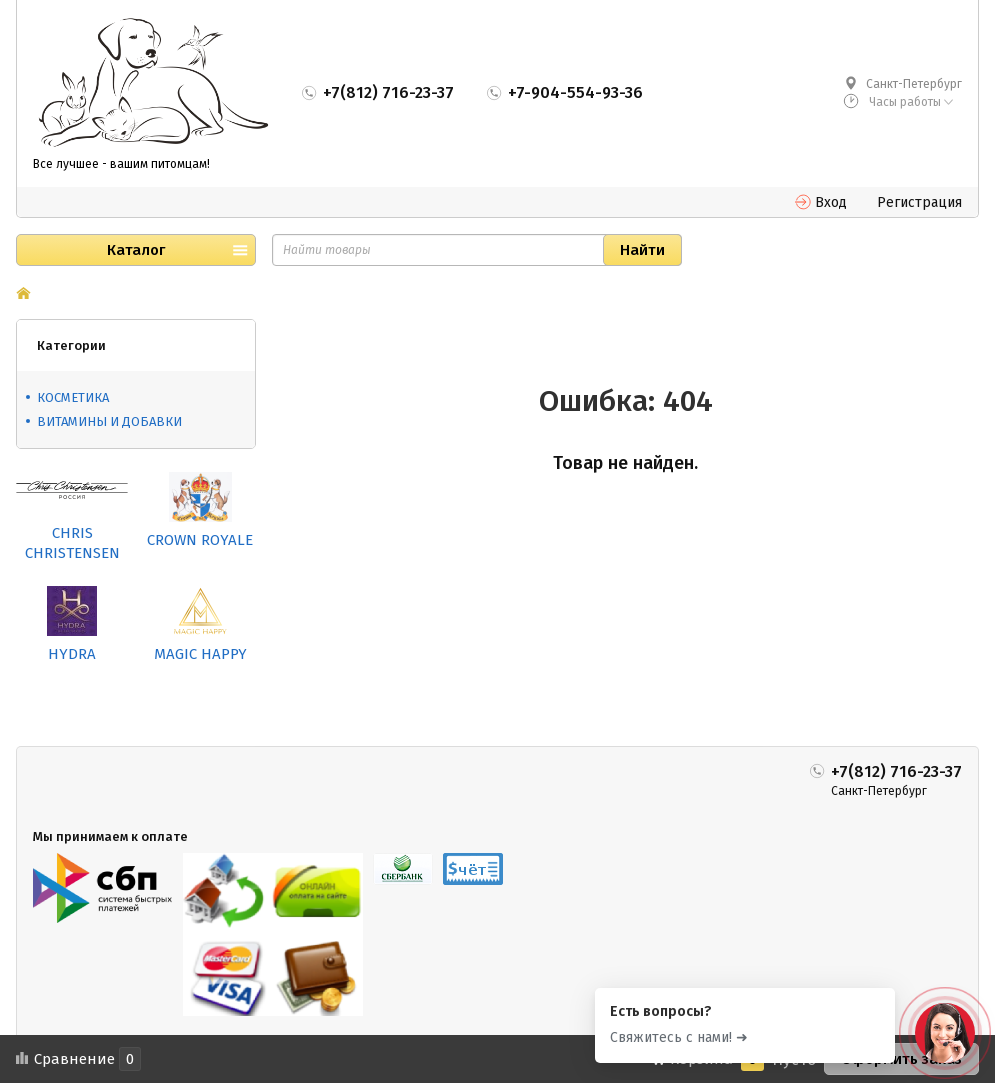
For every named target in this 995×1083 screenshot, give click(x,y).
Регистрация (919, 202)
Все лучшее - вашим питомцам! (121, 164)
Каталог (136, 250)
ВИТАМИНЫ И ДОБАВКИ (109, 421)
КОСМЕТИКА (73, 397)
